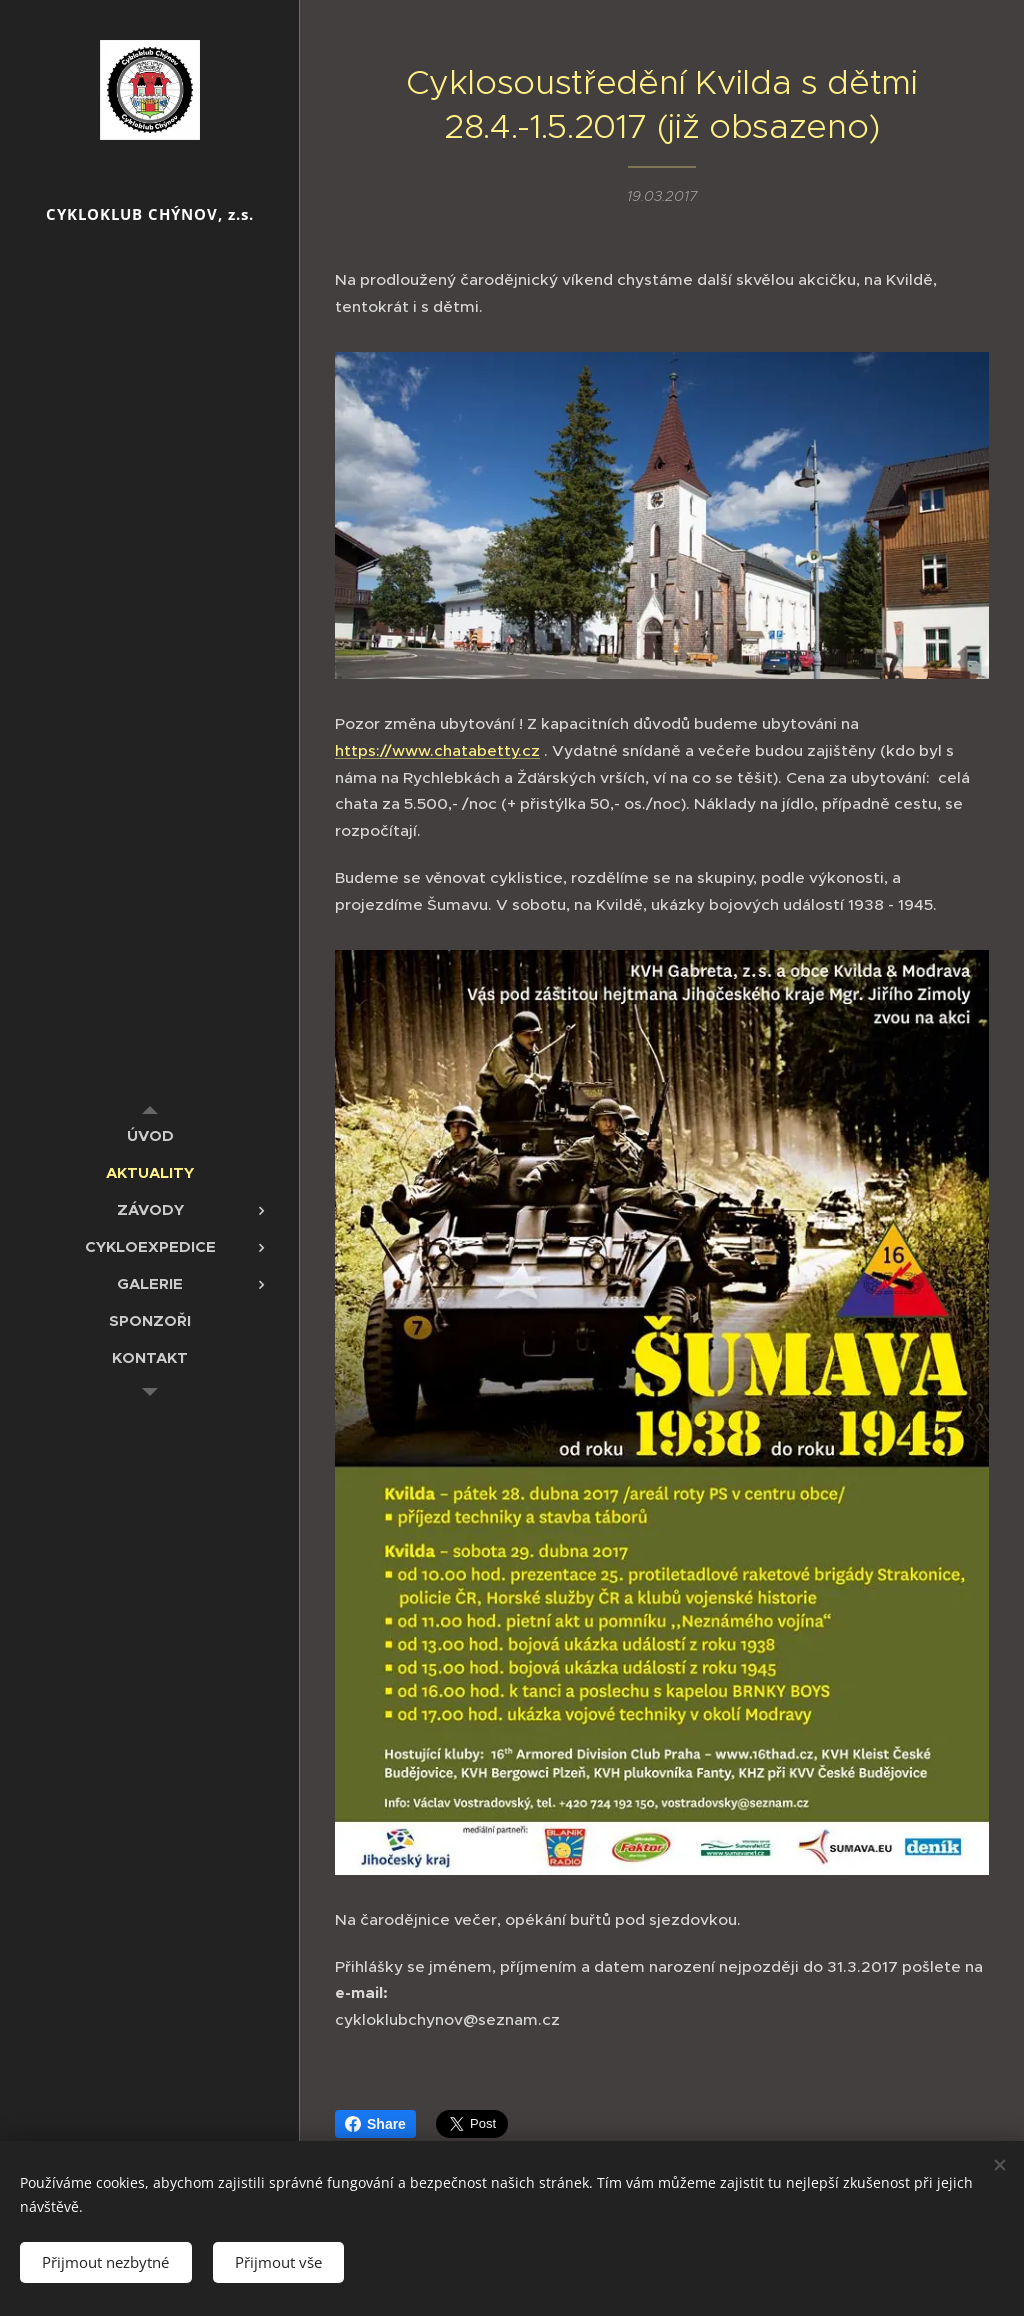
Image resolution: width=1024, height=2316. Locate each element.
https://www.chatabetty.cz (437, 750)
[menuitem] (150, 1135)
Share (375, 2124)
